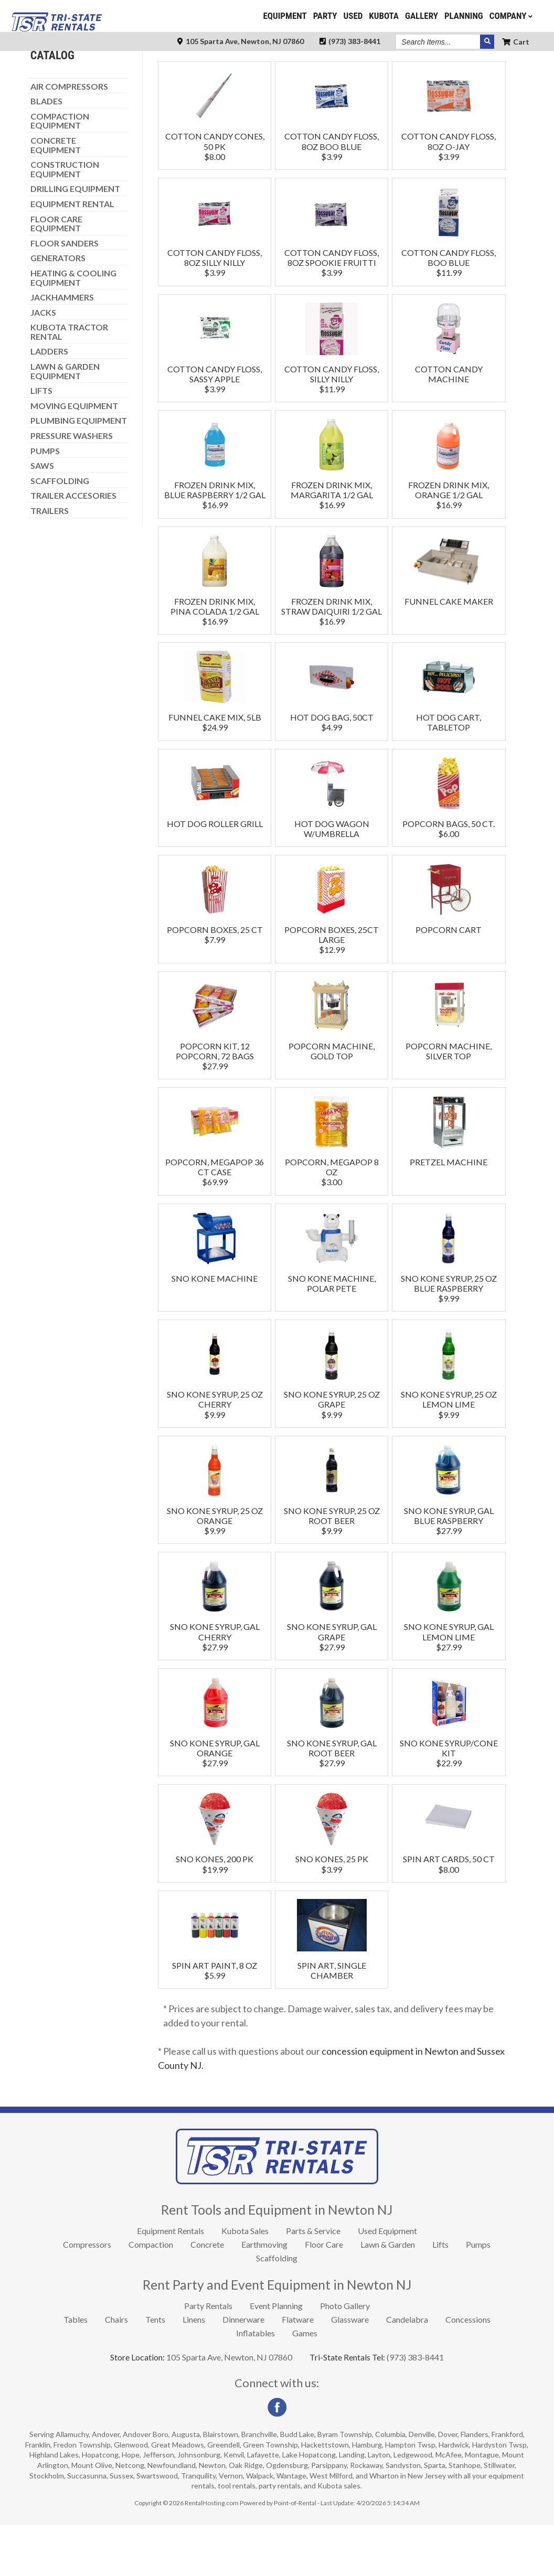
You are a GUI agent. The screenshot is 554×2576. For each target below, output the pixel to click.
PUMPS (45, 502)
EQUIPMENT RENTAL (72, 255)
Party (325, 15)
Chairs (116, 2370)
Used (353, 15)
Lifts (440, 2295)
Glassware (350, 2370)
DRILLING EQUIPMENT (75, 239)
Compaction (151, 2295)
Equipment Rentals (170, 2282)
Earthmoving (264, 2295)
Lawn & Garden (387, 2295)
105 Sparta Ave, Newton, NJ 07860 (240, 41)
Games (304, 2384)
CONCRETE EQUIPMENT (55, 196)
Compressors (87, 2295)
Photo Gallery (345, 2357)
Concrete (207, 2295)
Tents (155, 2370)
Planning (463, 15)
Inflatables (255, 2384)
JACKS (43, 363)
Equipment (284, 15)
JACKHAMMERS (62, 348)
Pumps (478, 2295)
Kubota (384, 15)
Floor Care (324, 2295)
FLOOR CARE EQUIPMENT (56, 274)
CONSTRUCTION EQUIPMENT (64, 220)
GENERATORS (58, 309)
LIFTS (41, 441)
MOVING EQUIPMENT (74, 456)
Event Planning (276, 2357)
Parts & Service (313, 2282)
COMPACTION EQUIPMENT (59, 172)
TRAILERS (49, 561)
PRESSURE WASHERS (71, 486)
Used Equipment (387, 2282)
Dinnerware (243, 2370)
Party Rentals (208, 2357)
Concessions (468, 2370)
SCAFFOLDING (59, 531)
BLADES (46, 152)
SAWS (42, 516)
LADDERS (49, 402)
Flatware (298, 2370)
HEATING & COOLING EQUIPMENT (73, 328)
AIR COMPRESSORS (69, 137)
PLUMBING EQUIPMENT (78, 471)
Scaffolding (276, 2309)
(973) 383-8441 (349, 41)
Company (512, 15)
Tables (75, 2370)
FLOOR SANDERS (64, 294)
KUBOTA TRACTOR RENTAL (69, 382)
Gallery (421, 15)
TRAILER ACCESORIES (73, 546)
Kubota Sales (245, 2282)
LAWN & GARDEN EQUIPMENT (65, 422)
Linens (194, 2370)
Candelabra (407, 2370)
